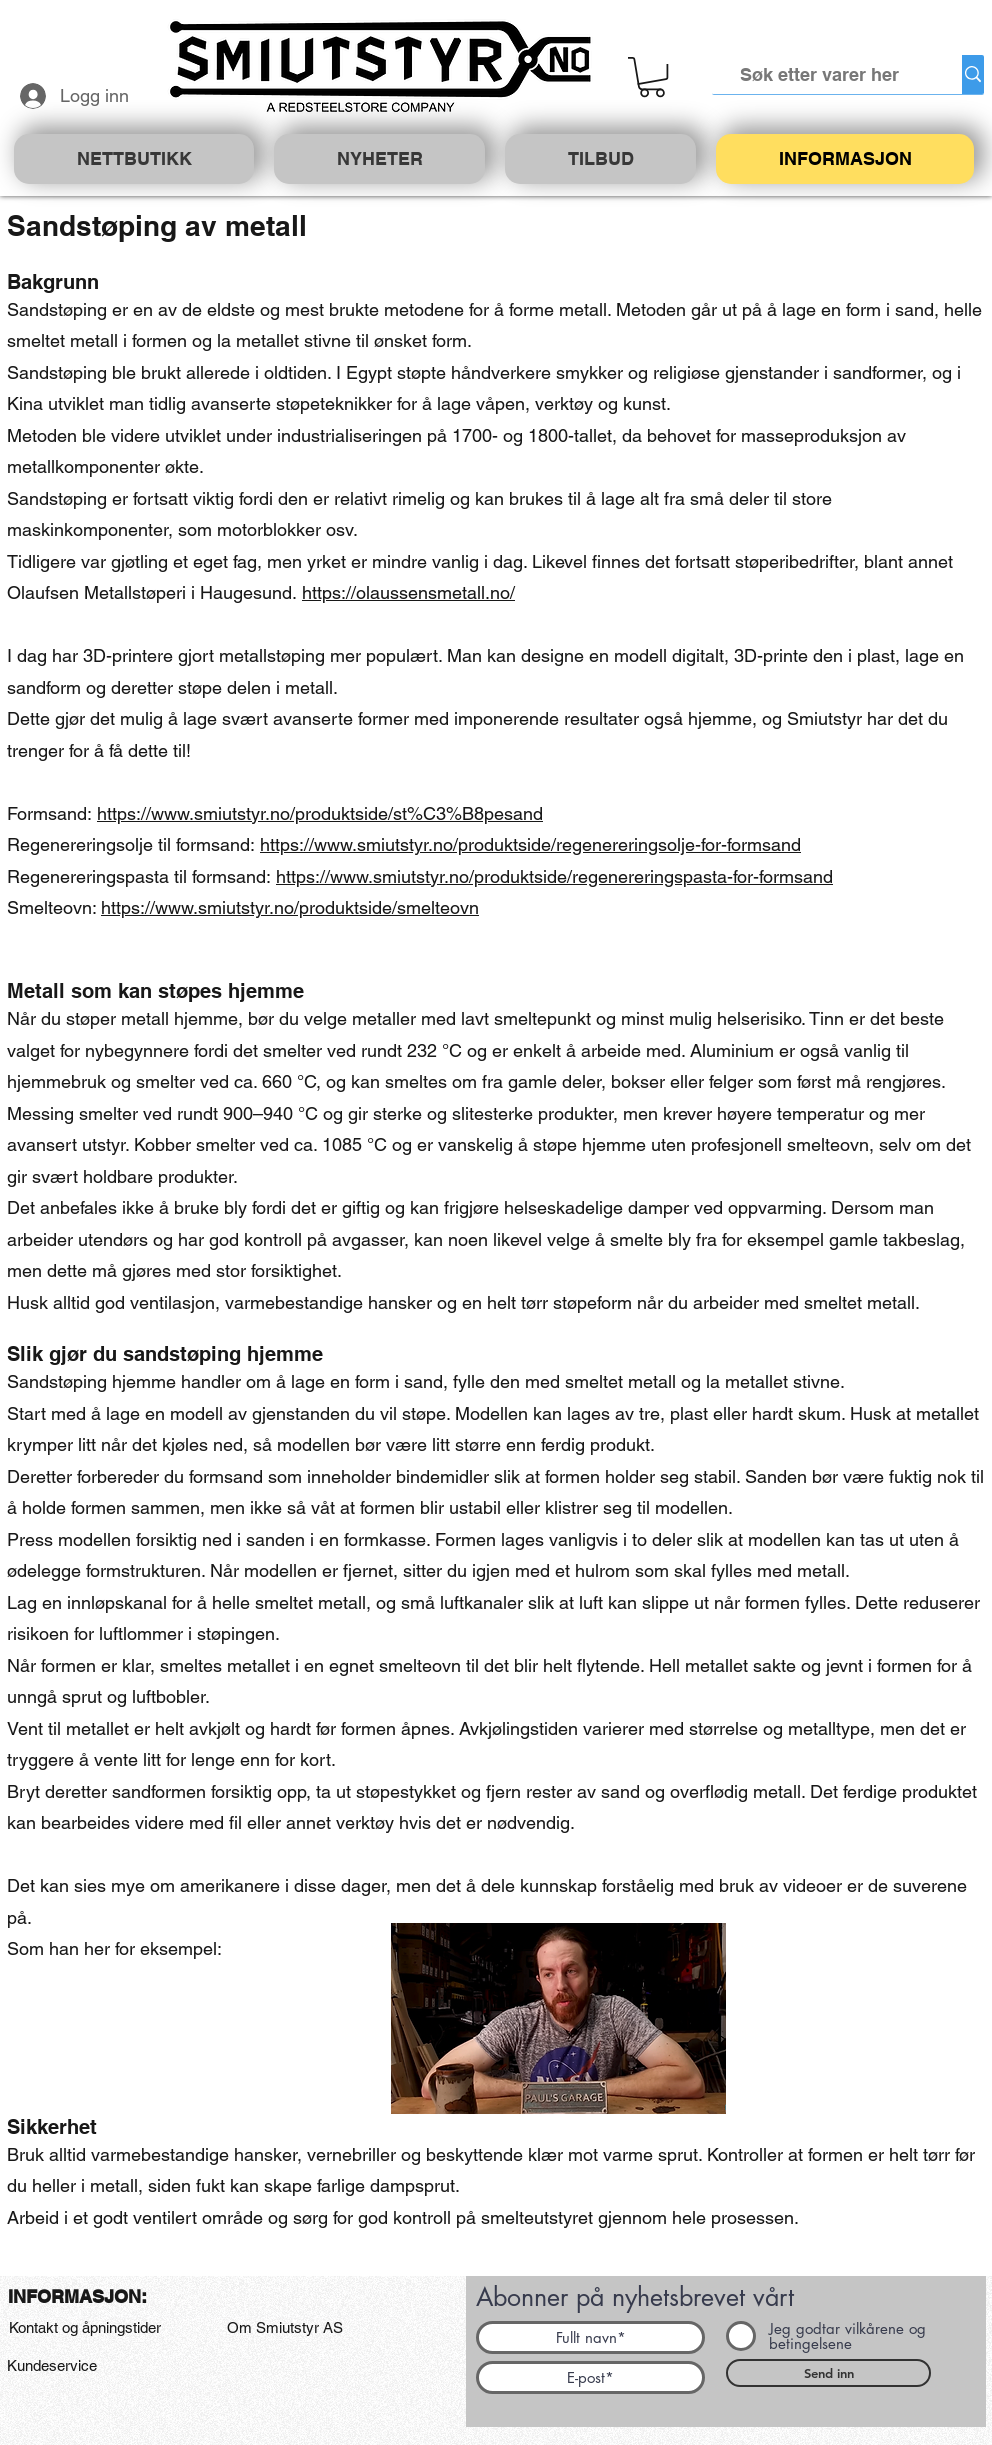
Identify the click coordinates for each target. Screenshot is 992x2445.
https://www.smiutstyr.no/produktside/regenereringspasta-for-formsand (554, 876)
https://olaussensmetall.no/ (408, 592)
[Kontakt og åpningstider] (84, 2328)
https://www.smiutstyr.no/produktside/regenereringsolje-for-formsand (530, 844)
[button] (652, 77)
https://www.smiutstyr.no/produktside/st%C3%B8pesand (320, 813)
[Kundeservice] (51, 2366)
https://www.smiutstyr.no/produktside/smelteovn (290, 907)
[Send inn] (828, 2373)
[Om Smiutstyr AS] (285, 2328)
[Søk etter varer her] (820, 74)
